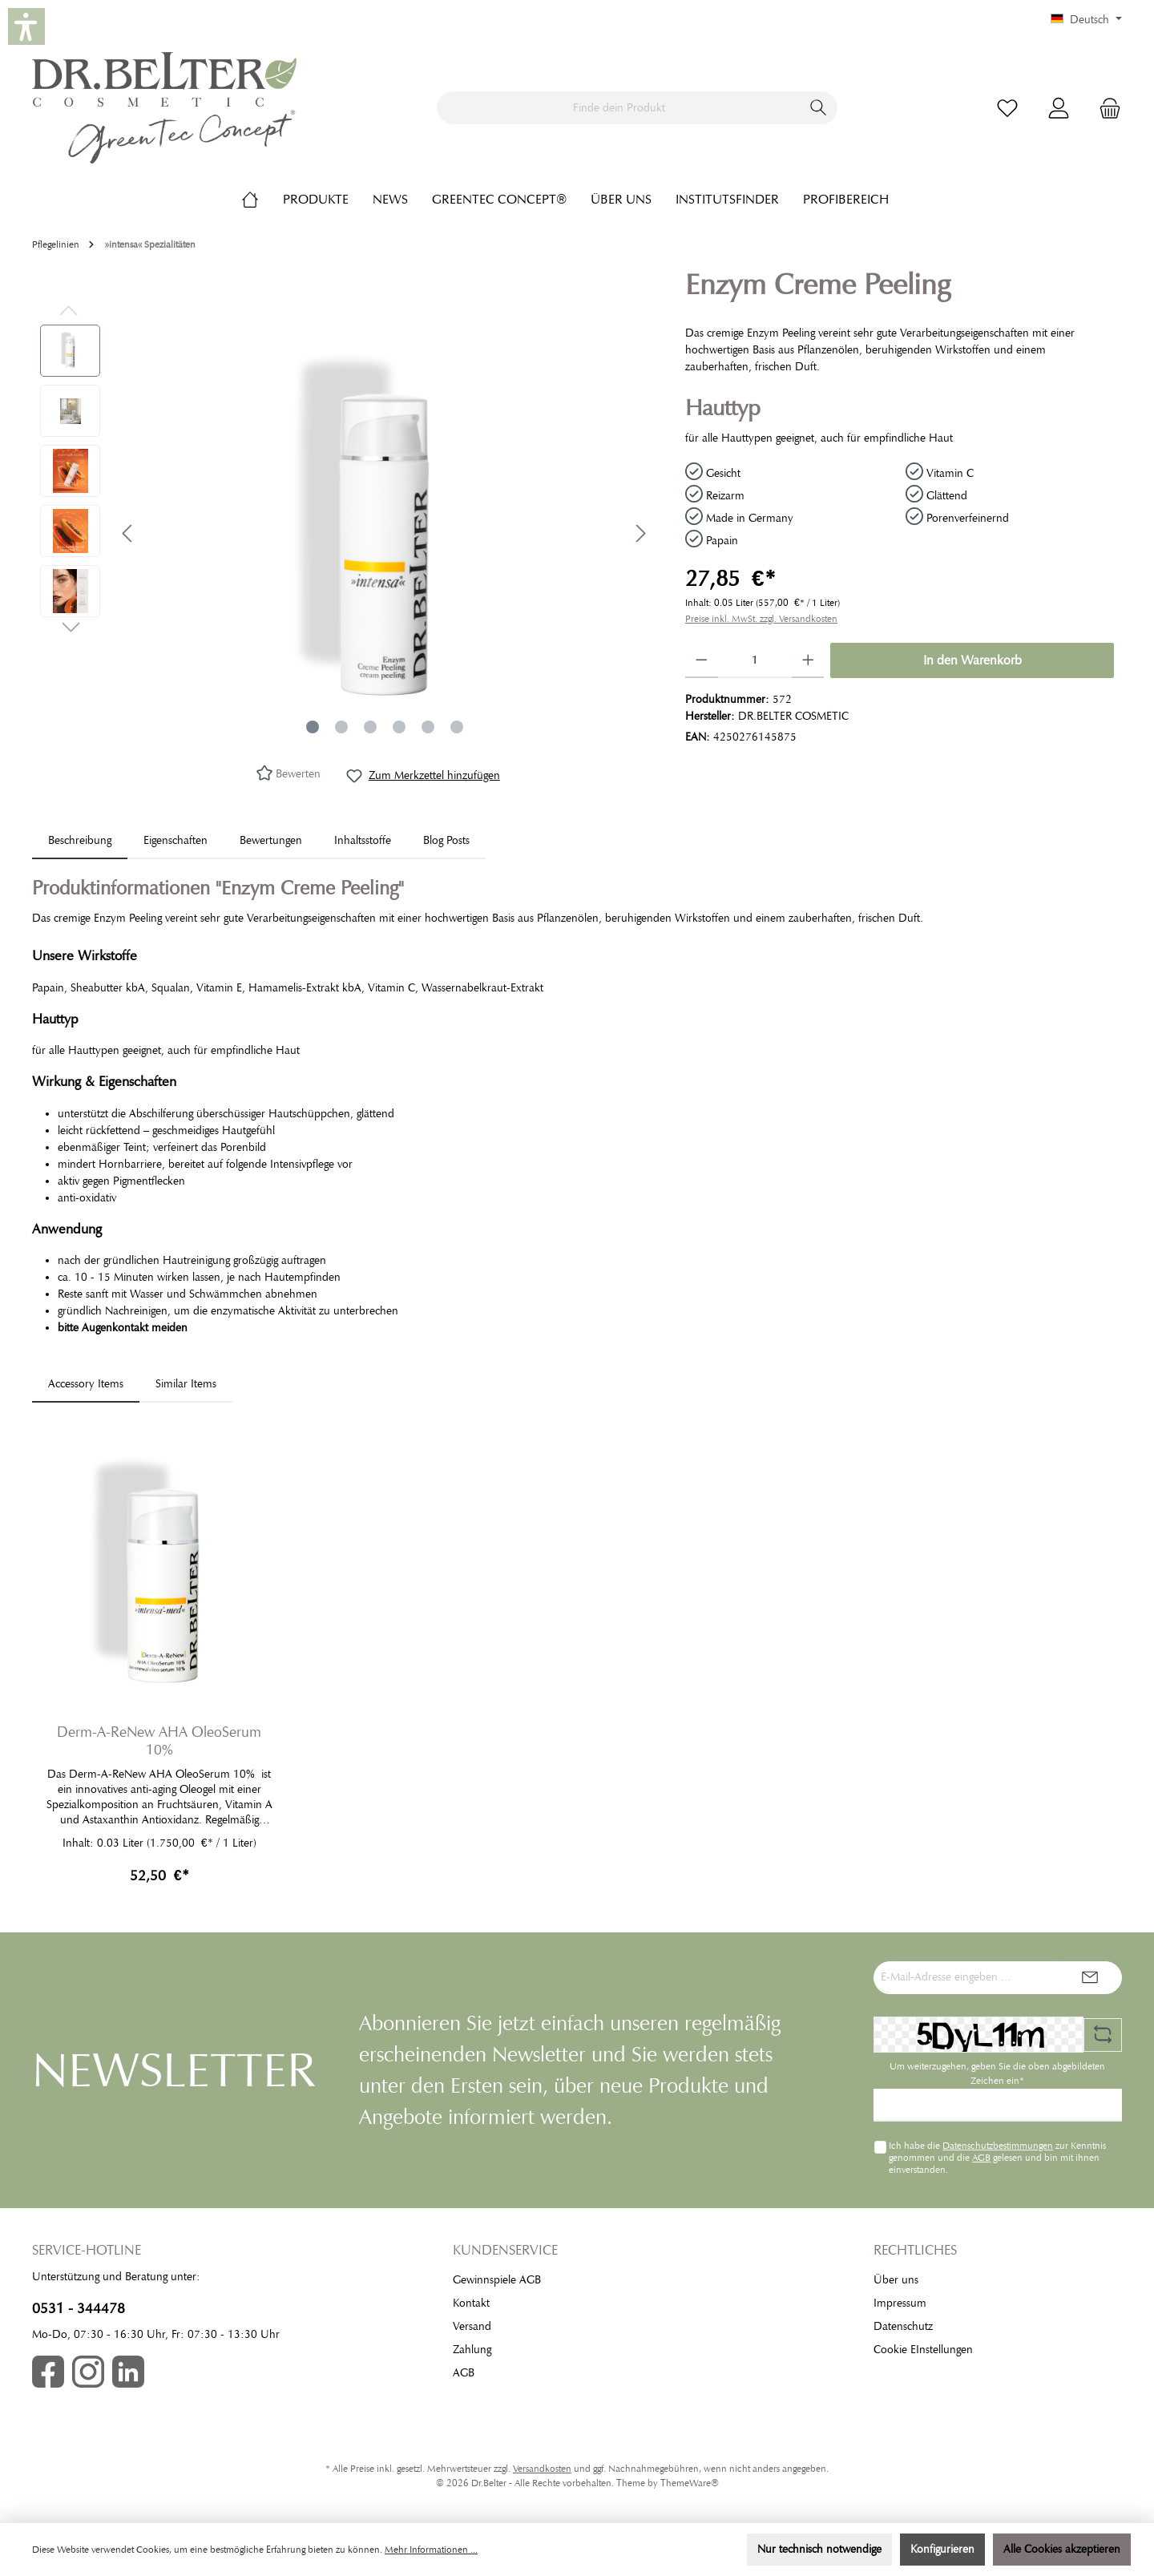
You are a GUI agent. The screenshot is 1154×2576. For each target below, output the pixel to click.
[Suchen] (818, 107)
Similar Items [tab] (185, 1384)
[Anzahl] (755, 660)
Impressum (900, 2303)
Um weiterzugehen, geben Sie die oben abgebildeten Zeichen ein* (997, 2073)
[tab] (79, 840)
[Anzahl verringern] (701, 660)
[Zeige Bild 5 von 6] (428, 727)
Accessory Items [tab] (85, 1384)
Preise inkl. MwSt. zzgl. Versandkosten (761, 618)
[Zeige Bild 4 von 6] (399, 727)
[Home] (262, 200)
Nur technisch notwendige (819, 2549)
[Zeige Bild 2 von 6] (341, 727)
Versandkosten (542, 2468)
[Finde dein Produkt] (619, 107)
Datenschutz (903, 2326)
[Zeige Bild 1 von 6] (312, 727)
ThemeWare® (689, 2483)
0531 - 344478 (78, 2308)
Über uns (896, 2280)
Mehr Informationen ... (431, 2549)
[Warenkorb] (1105, 107)
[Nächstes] (640, 533)
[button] (26, 26)
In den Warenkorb (972, 660)
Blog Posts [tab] (446, 840)
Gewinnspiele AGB (497, 2280)
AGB (981, 2157)
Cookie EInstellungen (923, 2349)
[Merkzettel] (1007, 107)
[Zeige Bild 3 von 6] (370, 727)
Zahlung (472, 2349)
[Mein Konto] (1058, 107)
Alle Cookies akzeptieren (1061, 2549)
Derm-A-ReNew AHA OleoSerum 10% (159, 1740)
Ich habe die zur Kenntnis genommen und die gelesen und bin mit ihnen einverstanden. (997, 2157)
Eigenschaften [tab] (175, 840)
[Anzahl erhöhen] (808, 660)
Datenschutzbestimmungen (997, 2145)
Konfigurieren (942, 2549)
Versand (472, 2326)
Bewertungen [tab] (271, 840)
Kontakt (471, 2303)
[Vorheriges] (128, 533)
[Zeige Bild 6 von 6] (456, 727)
